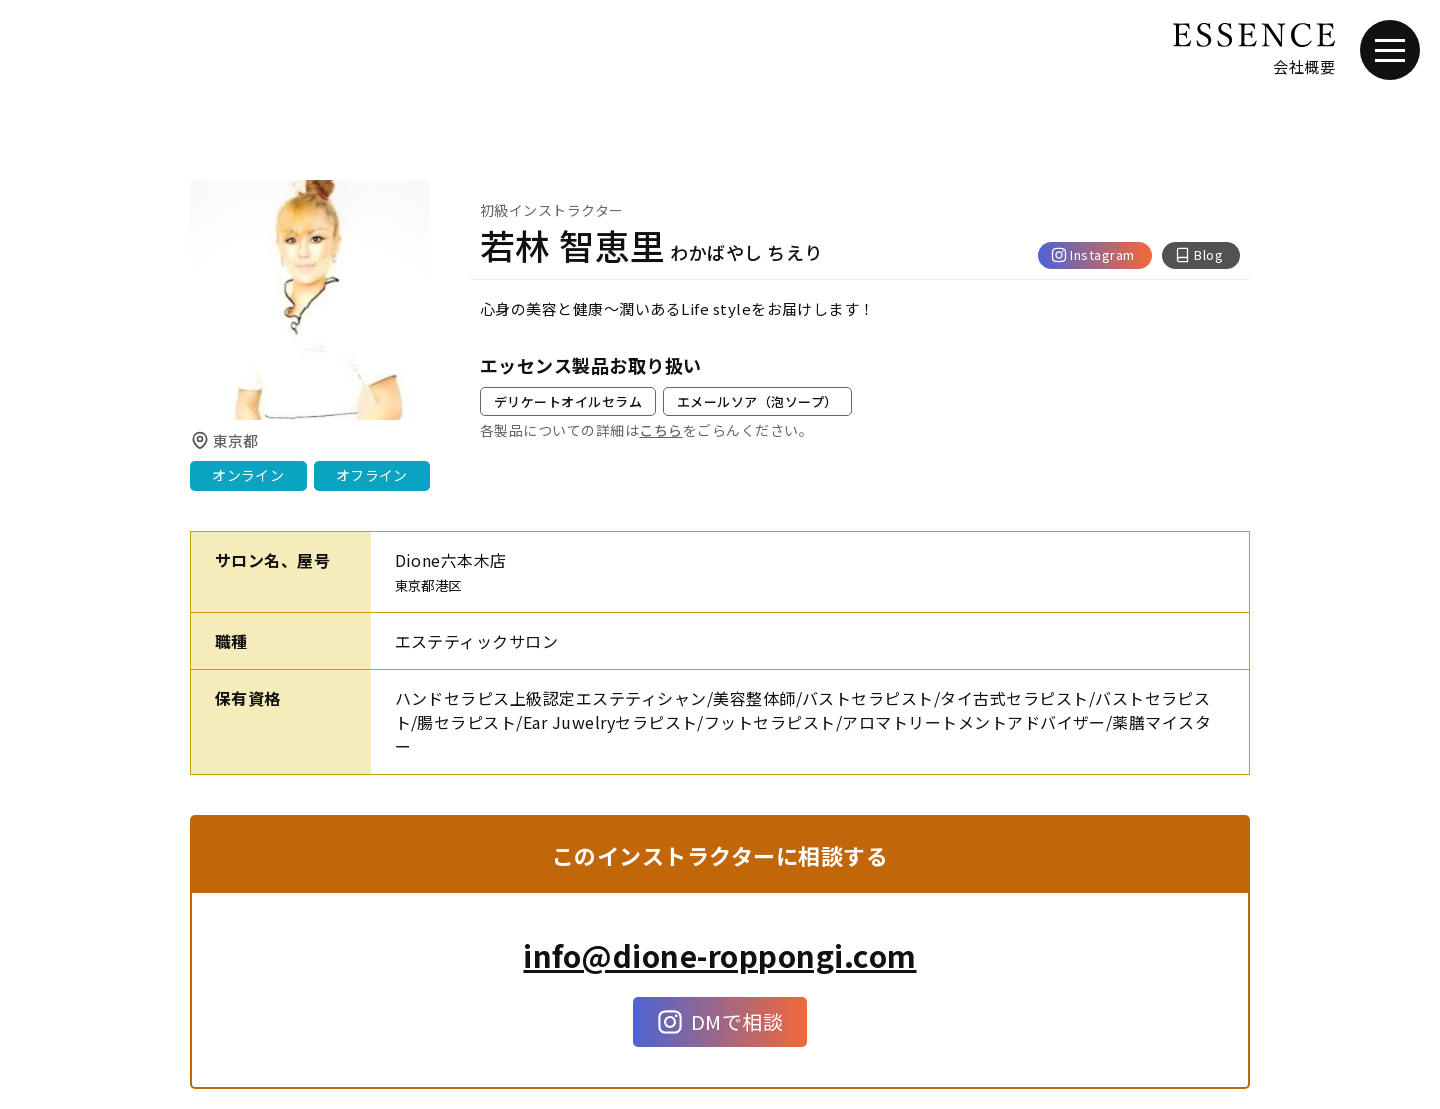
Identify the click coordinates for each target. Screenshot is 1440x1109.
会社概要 (1304, 66)
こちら (660, 430)
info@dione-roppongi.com (719, 955)
